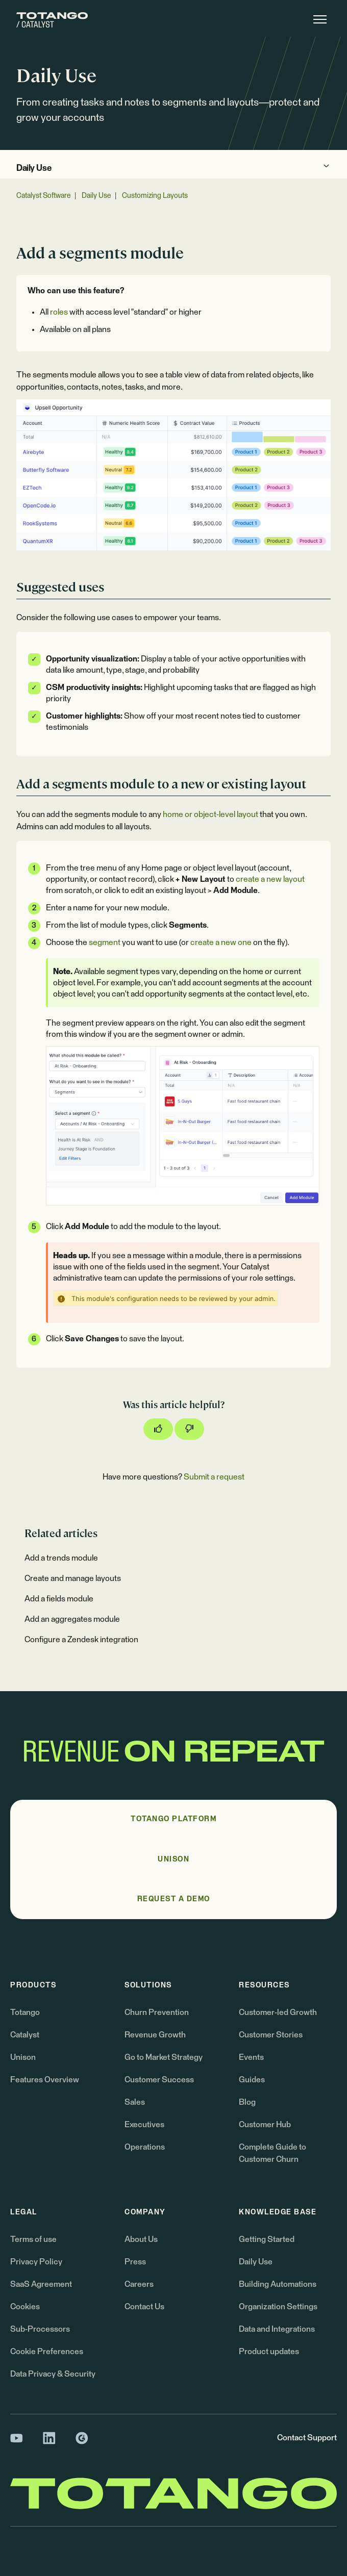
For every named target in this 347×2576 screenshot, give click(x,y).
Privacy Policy (36, 2262)
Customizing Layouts (155, 195)
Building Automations (277, 2284)
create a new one (221, 942)
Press (135, 2262)
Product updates (269, 2352)
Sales (135, 2102)
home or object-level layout (210, 814)
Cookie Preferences (46, 2352)
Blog (247, 2102)
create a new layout (270, 879)
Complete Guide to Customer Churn (272, 2153)
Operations (145, 2147)
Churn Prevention (157, 2012)
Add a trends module (61, 1558)
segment (104, 942)
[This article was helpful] (158, 1429)
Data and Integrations (277, 2329)
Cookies (25, 2307)
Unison (23, 2057)
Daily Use (33, 168)
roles (59, 312)
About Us (141, 2239)
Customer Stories (271, 2035)
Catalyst (24, 2035)
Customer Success (159, 2080)
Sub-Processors (40, 2329)
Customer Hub (265, 2125)
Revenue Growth (155, 2035)
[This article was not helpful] (189, 1429)
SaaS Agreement (41, 2284)
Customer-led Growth (278, 2012)
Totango (25, 2012)
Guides (252, 2080)
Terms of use (33, 2239)
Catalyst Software (43, 195)
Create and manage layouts (72, 1578)
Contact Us (144, 2307)
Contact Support (307, 2438)
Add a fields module (58, 1599)
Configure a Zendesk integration (81, 1640)
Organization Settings (278, 2307)
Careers (139, 2284)
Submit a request (214, 1477)
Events (251, 2057)
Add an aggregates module (72, 1619)
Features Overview (44, 2080)
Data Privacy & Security (52, 2374)
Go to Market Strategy (164, 2057)
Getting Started (266, 2239)
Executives (144, 2125)
